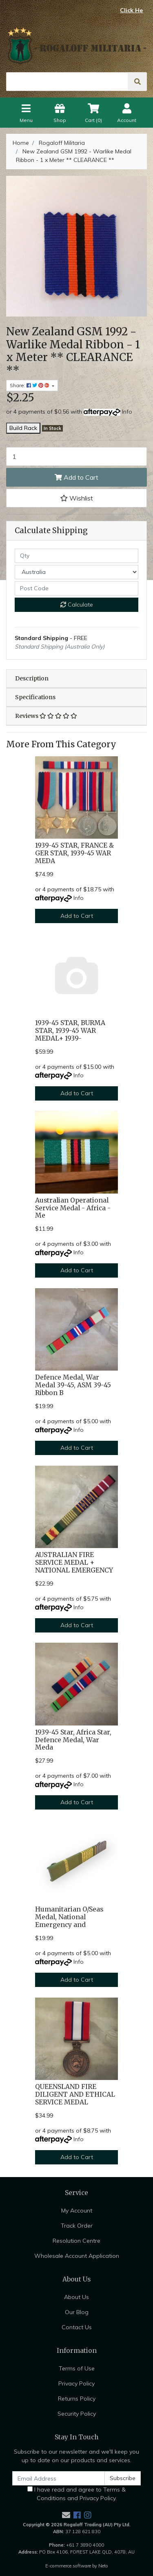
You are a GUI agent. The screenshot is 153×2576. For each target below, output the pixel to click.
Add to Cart (76, 477)
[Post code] (76, 588)
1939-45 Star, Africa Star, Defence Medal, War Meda (73, 1740)
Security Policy (77, 2413)
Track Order (77, 2225)
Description (32, 678)
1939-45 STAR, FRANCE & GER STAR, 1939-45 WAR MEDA (74, 853)
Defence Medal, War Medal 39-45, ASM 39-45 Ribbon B (73, 1385)
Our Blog (77, 2312)
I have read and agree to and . (76, 2494)
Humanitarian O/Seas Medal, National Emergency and (69, 1917)
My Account (76, 2210)
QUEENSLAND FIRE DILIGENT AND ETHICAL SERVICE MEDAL (75, 2094)
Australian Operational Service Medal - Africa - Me (73, 1208)
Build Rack (23, 428)
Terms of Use (77, 2368)
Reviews (46, 716)
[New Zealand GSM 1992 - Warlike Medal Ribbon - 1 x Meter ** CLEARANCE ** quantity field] (76, 456)
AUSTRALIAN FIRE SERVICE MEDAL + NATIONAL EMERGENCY (74, 1562)
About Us (76, 2297)
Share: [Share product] (30, 385)
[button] (76, 498)
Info (127, 411)
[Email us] (66, 2515)
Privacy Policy (76, 2383)
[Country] (76, 572)
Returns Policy (76, 2398)
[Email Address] (58, 2478)
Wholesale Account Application (76, 2255)
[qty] (76, 556)
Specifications (35, 697)
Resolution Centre (76, 2240)
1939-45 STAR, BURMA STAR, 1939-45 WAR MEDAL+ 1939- (70, 1030)
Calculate (76, 604)
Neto (103, 2566)
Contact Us (77, 2327)
